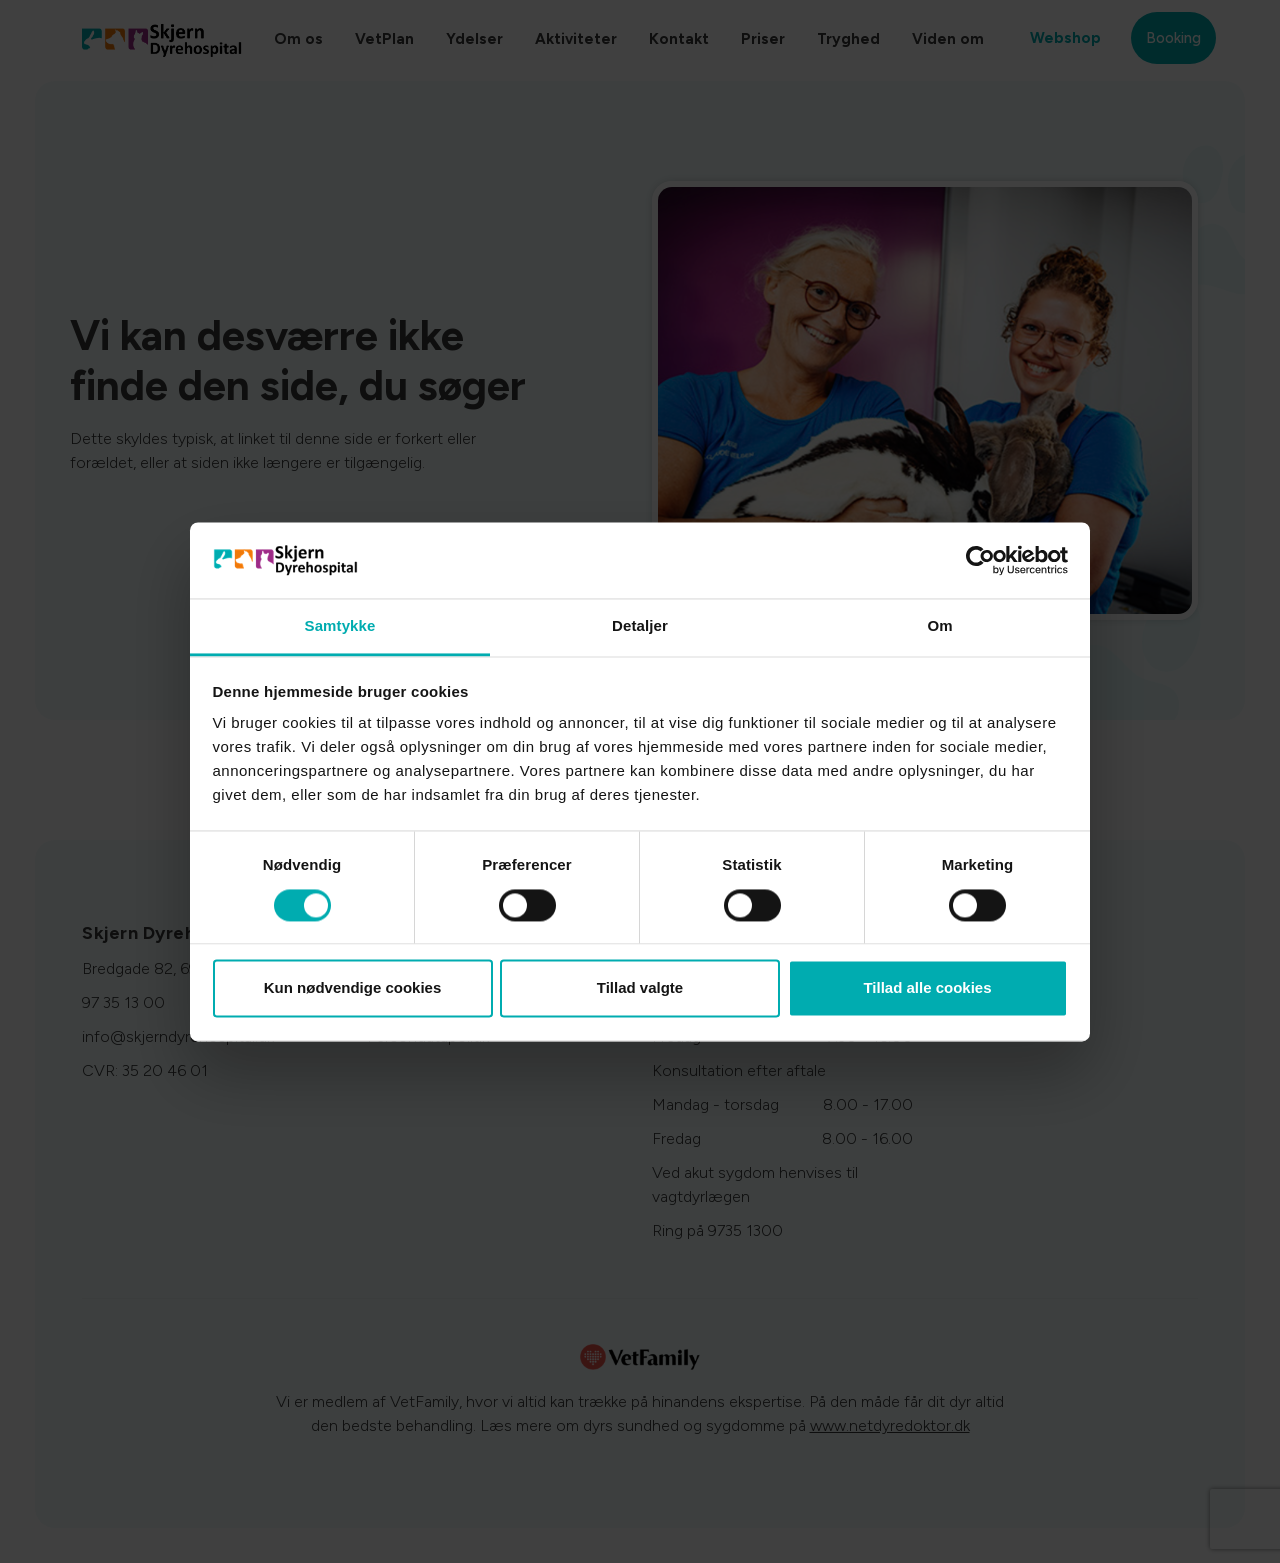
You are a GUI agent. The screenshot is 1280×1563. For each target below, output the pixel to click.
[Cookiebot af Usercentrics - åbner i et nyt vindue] (980, 560)
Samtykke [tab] (340, 626)
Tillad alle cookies (927, 988)
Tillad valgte (640, 988)
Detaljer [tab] (640, 626)
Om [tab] (939, 626)
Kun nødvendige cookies (353, 988)
